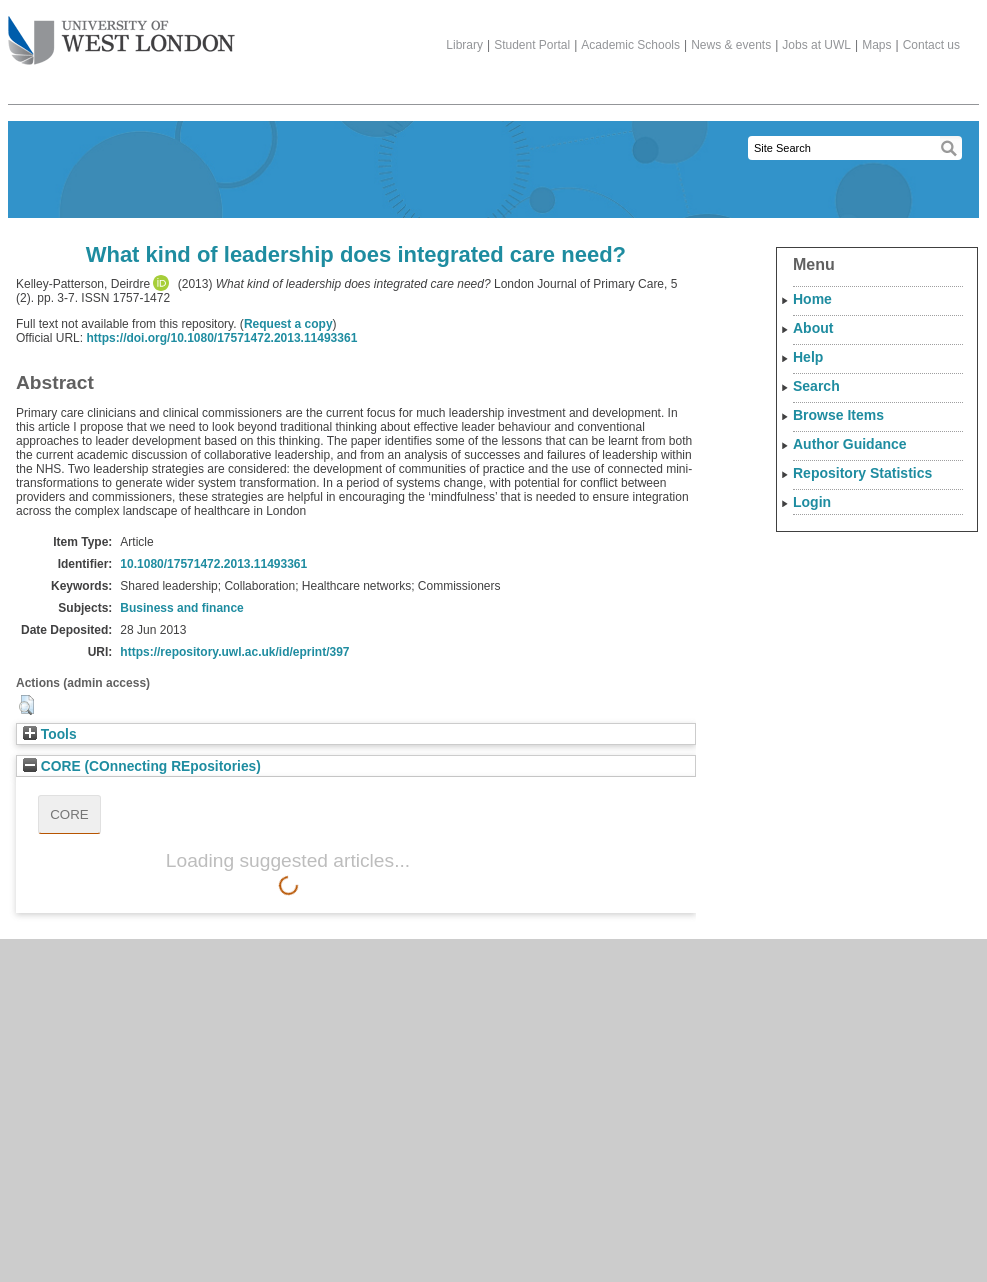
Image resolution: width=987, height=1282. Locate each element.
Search (816, 386)
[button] (26, 705)
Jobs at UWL (816, 45)
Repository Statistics (862, 473)
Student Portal (532, 45)
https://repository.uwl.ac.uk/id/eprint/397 (234, 652)
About (813, 328)
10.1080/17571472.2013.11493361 (213, 564)
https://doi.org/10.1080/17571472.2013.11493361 (221, 338)
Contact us (931, 45)
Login (812, 502)
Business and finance (181, 608)
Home (812, 299)
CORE (69, 814)
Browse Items (838, 415)
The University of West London (121, 33)
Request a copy (288, 324)
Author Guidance (850, 444)
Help (808, 357)
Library (464, 45)
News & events (731, 45)
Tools (50, 734)
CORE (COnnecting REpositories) (142, 766)
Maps (876, 45)
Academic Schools (630, 45)
